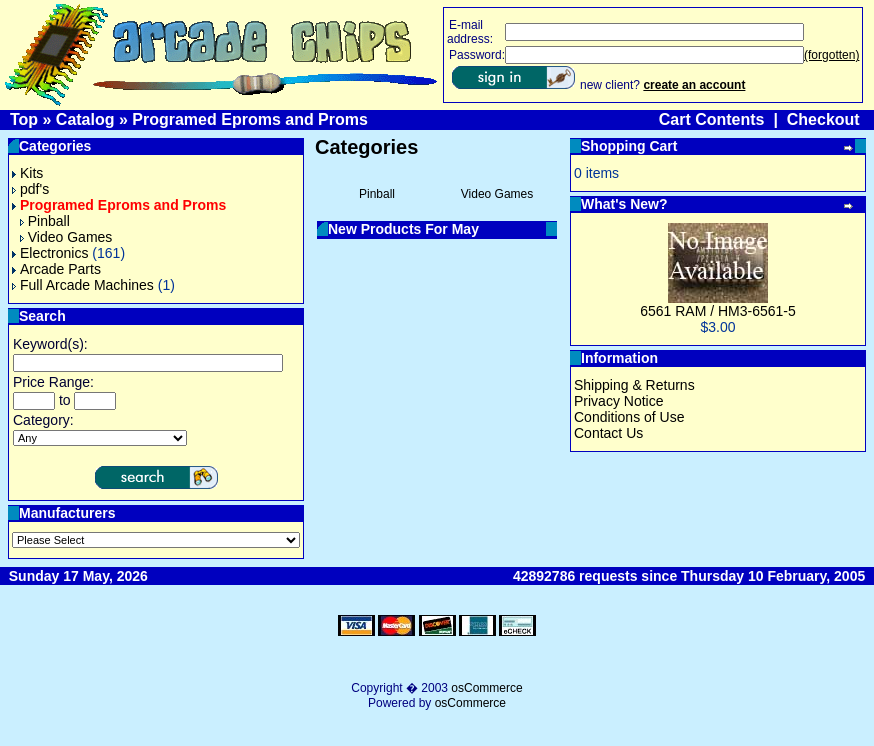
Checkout (823, 119)
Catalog (85, 119)
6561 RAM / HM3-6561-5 (718, 311)
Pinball (45, 221)
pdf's (30, 189)
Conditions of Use (629, 417)
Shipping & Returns (634, 385)
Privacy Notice (618, 401)
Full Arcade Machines (83, 285)
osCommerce (486, 688)
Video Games (66, 237)
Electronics (50, 253)
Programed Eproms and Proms (250, 119)
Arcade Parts (56, 269)
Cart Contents (712, 119)
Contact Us (608, 433)
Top (24, 119)
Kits (27, 173)
